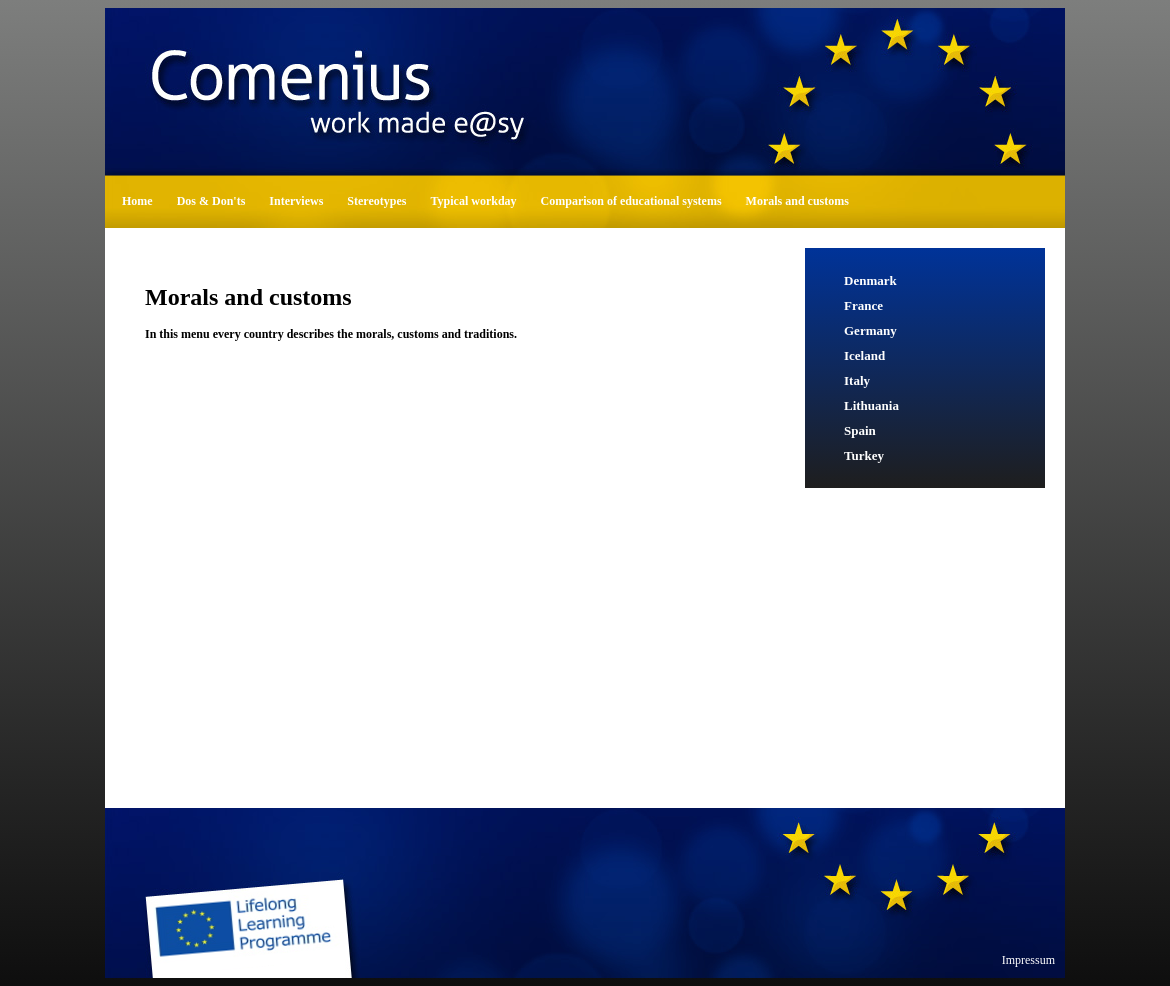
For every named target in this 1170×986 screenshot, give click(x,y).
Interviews (296, 201)
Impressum (1028, 960)
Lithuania (871, 405)
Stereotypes (376, 201)
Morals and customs (797, 201)
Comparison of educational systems (631, 201)
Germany (870, 330)
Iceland (864, 355)
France (863, 305)
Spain (860, 430)
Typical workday (473, 201)
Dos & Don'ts (211, 201)
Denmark (870, 280)
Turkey (864, 455)
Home (137, 201)
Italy (857, 380)
